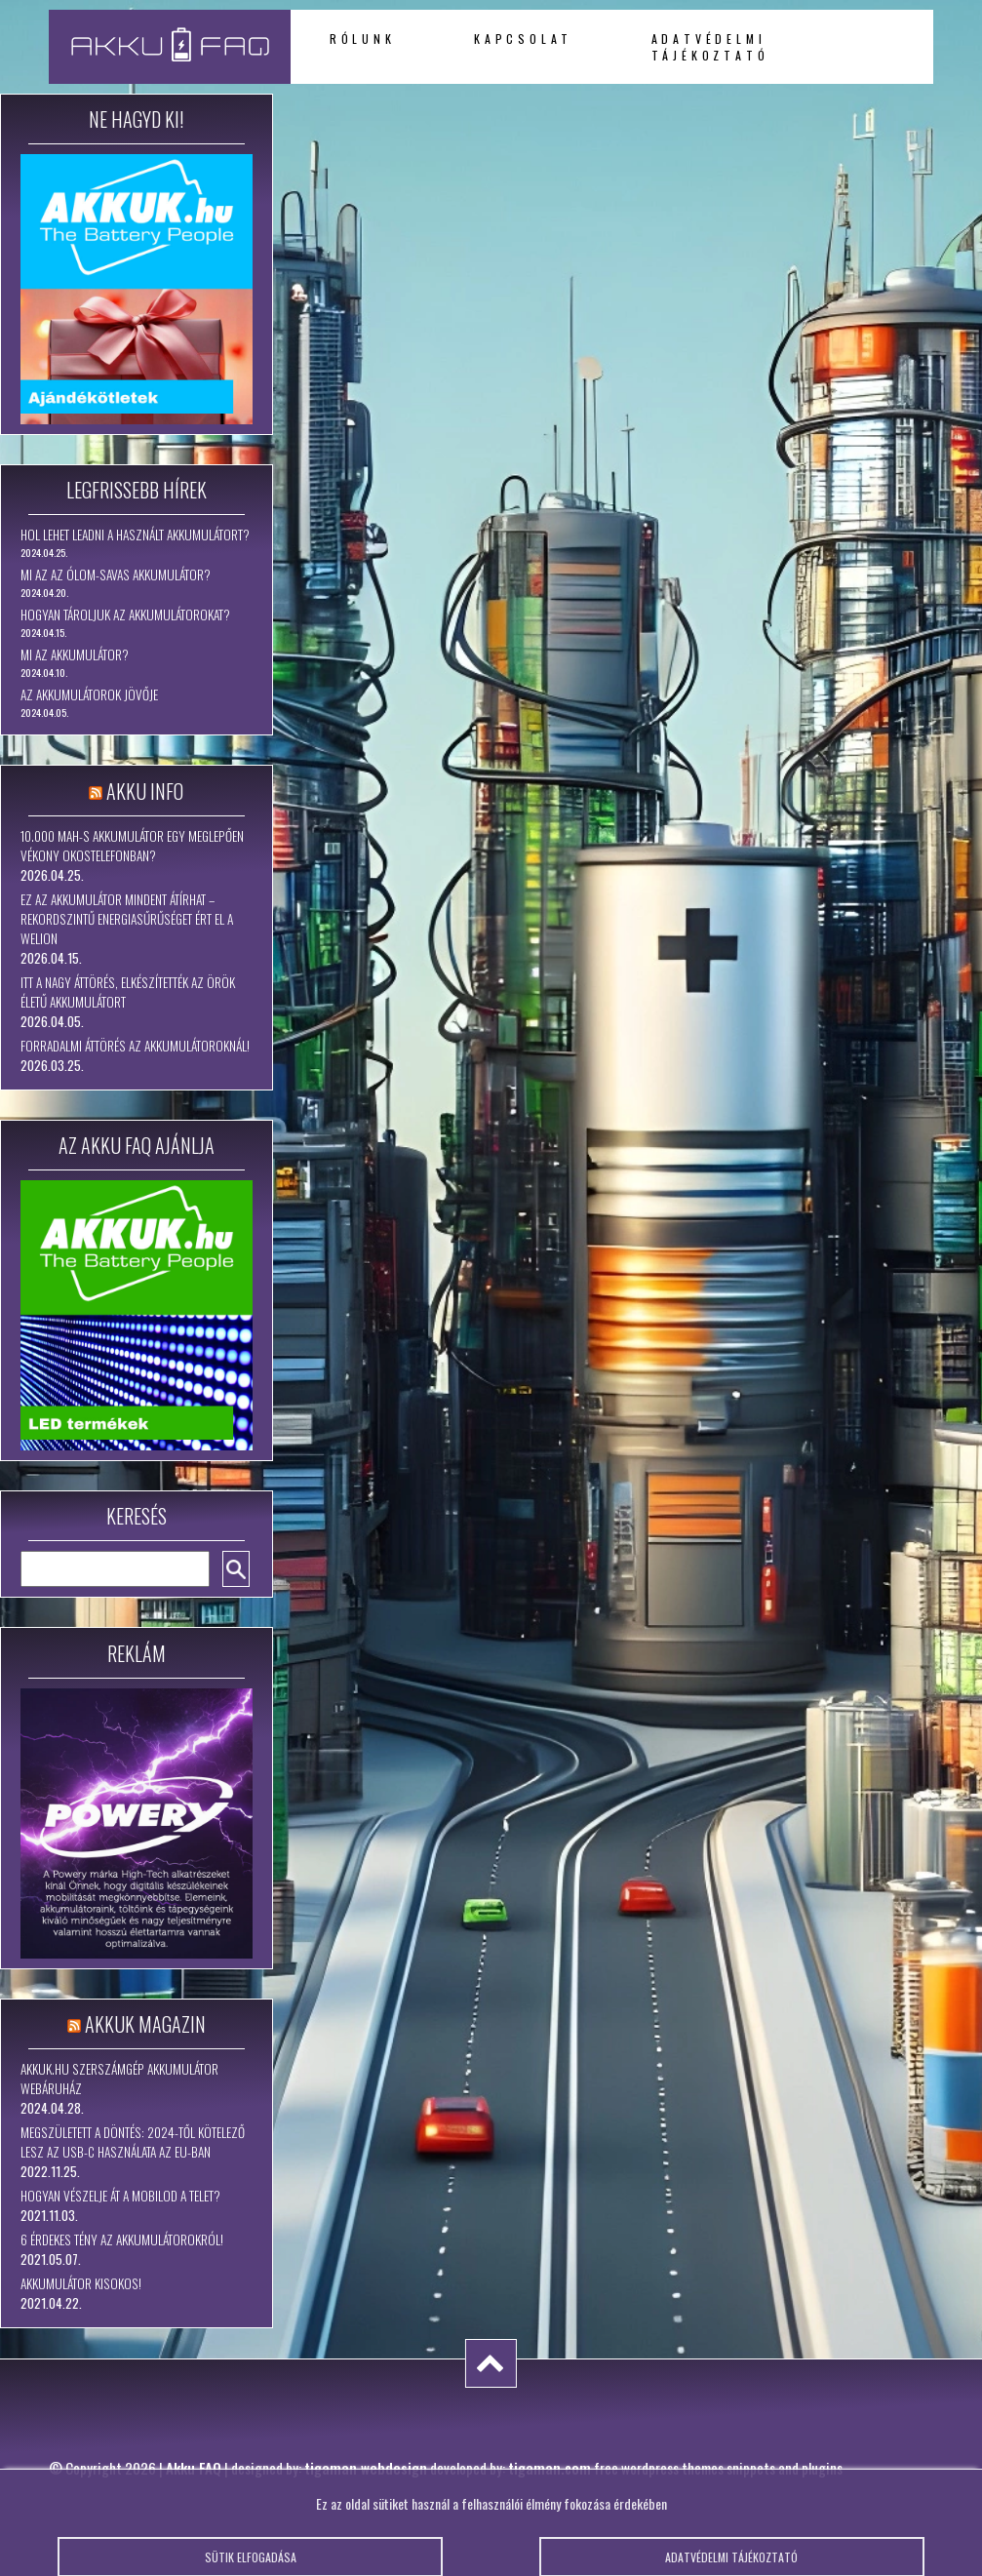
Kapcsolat (523, 38)
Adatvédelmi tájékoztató (710, 46)
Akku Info (144, 791)
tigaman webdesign (365, 2467)
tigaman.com (549, 2467)
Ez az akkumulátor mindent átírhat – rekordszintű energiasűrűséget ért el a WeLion (126, 919)
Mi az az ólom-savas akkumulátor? (115, 574)
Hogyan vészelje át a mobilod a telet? (120, 2195)
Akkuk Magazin (145, 2024)
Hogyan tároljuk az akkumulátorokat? (125, 614)
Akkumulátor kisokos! (80, 2283)
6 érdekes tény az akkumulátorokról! (121, 2239)
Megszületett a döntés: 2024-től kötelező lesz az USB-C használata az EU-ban (132, 2141)
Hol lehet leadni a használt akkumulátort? (135, 534)
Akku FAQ (193, 2467)
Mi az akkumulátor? (74, 654)
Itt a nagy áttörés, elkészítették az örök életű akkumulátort (127, 991)
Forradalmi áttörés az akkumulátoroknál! (135, 1045)
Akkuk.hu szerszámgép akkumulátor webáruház (119, 2078)
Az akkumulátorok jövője (89, 694)
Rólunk (363, 38)
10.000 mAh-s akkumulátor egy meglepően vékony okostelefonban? (132, 845)
